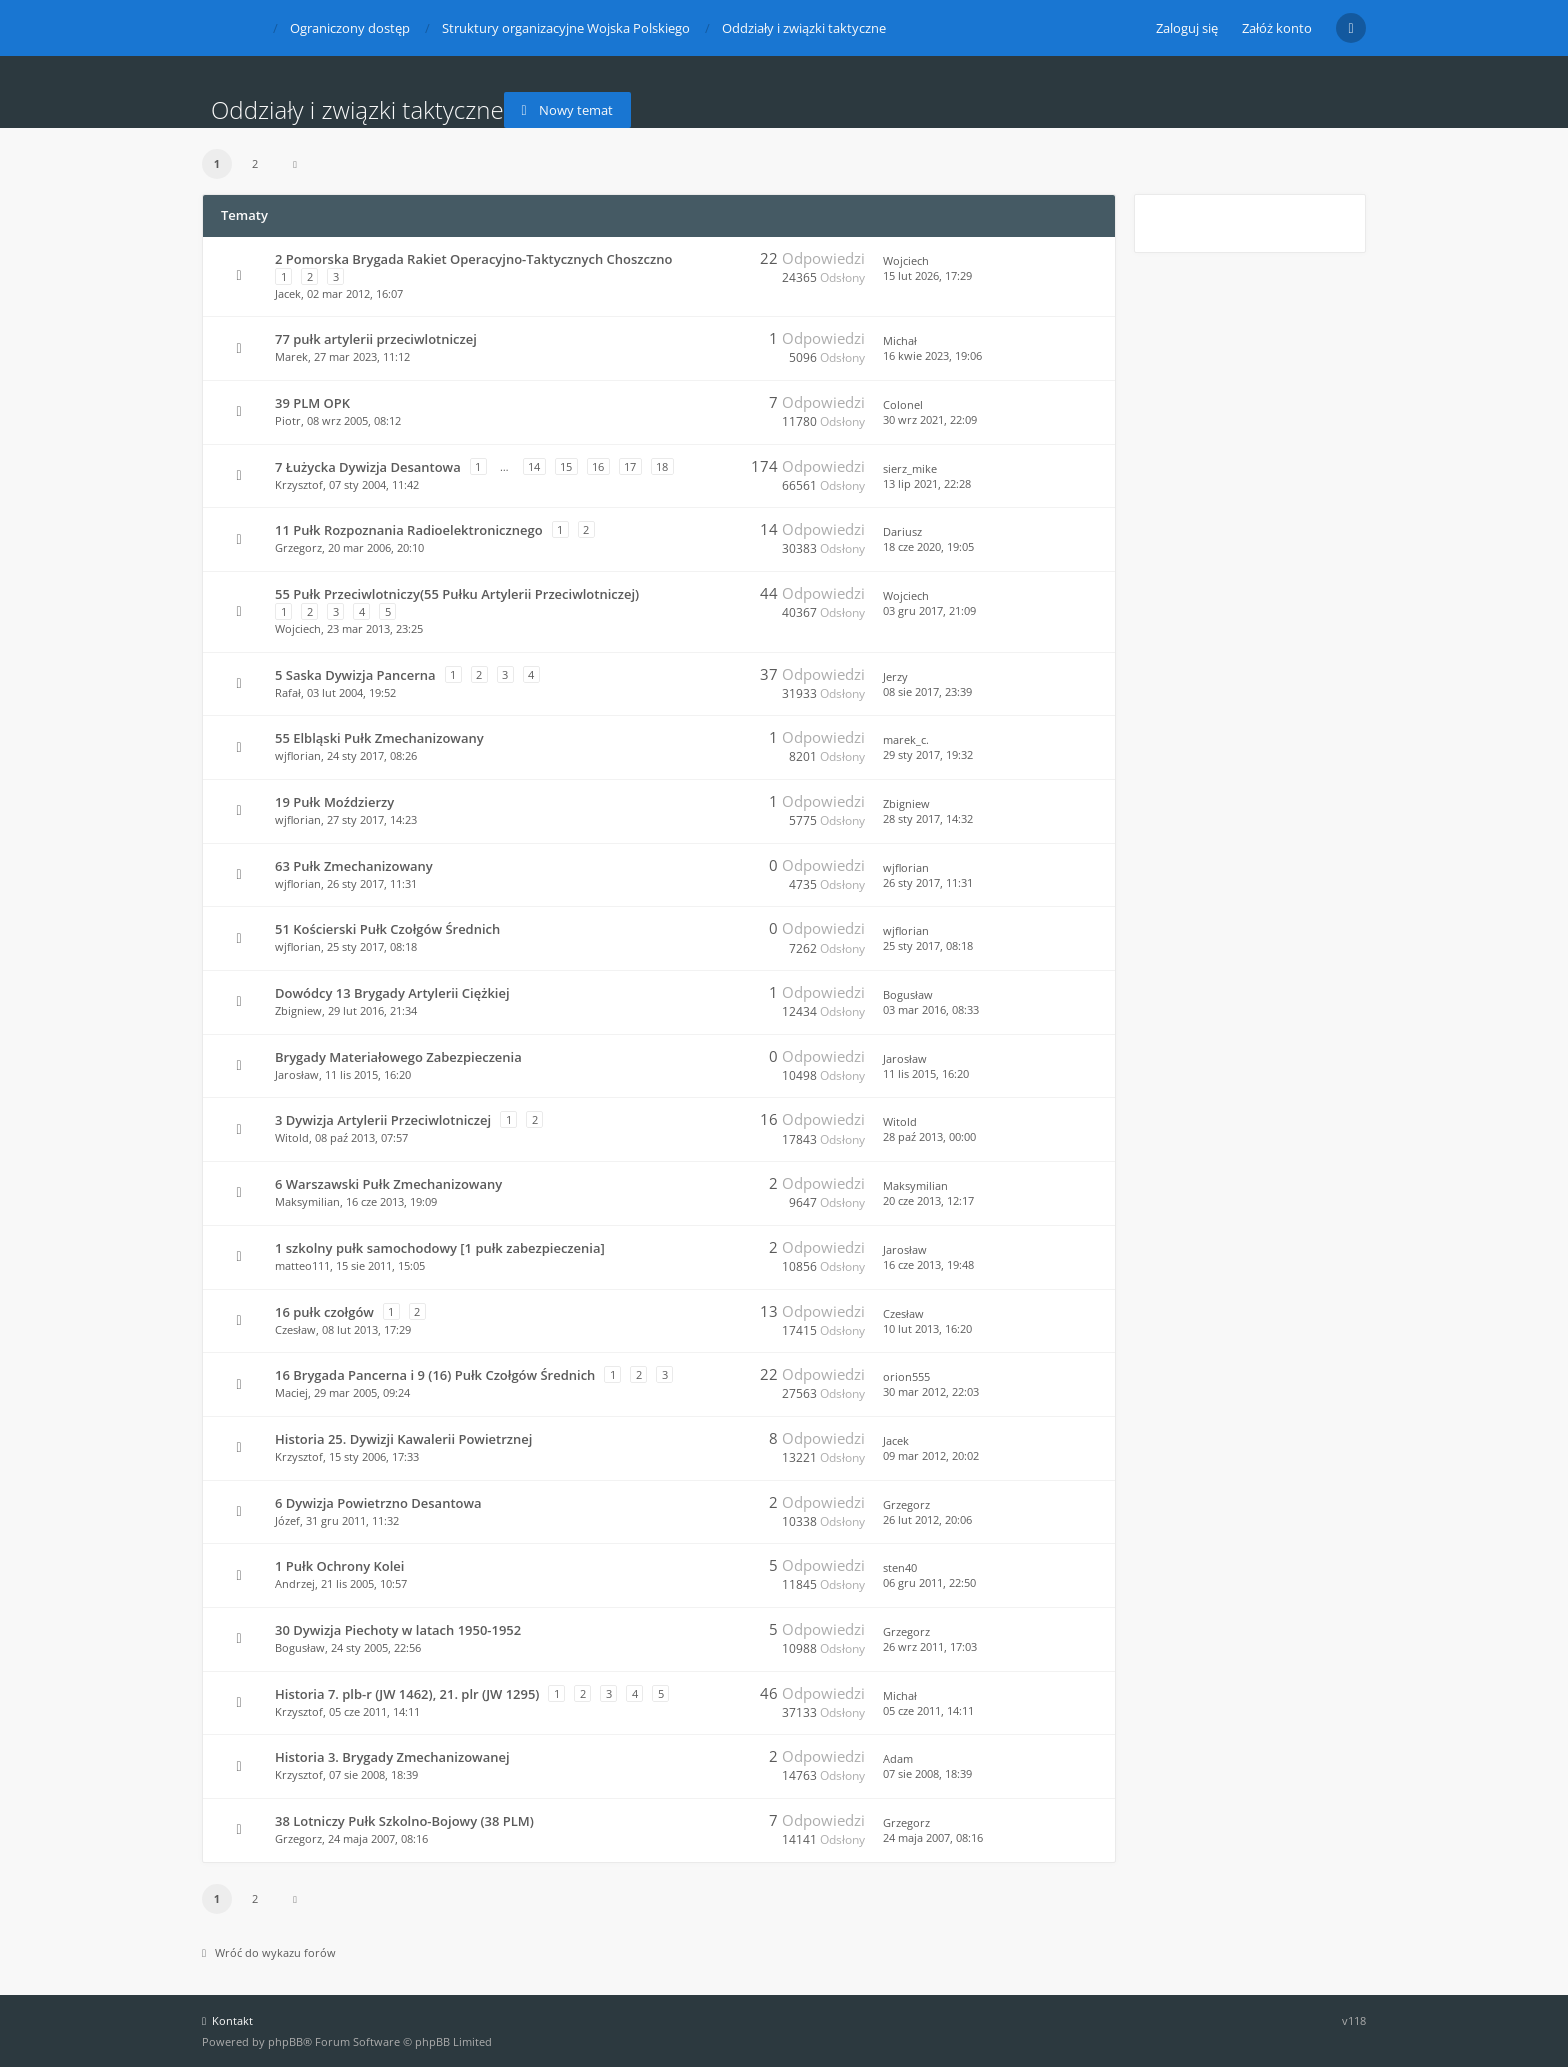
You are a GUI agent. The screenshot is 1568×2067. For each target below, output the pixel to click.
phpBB (285, 2041)
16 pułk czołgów (324, 1312)
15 (566, 466)
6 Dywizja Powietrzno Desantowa (378, 1503)
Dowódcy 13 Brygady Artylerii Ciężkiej (392, 993)
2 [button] (255, 163)
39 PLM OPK (312, 403)
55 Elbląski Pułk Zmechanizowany (379, 738)
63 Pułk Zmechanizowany (354, 866)
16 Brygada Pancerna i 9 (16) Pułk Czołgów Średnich (435, 1375)
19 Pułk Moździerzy (334, 802)
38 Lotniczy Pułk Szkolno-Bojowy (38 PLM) (404, 1821)
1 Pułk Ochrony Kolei (339, 1566)
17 (630, 466)
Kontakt (227, 2020)
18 (662, 466)
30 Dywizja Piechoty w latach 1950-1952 (398, 1630)
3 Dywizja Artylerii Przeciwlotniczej (383, 1120)
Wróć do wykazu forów (269, 1952)
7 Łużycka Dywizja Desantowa (368, 467)
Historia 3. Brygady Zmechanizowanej (392, 1757)
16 (598, 466)
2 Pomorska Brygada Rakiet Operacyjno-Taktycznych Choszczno (473, 259)
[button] (295, 164)
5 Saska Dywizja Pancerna (355, 675)
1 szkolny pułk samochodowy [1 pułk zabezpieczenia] (440, 1248)
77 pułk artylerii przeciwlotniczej (376, 339)
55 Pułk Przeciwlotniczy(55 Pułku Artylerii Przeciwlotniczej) (457, 594)
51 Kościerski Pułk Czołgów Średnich (387, 929)
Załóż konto (1277, 28)
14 (534, 466)
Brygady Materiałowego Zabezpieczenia (398, 1057)
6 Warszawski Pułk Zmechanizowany (388, 1184)
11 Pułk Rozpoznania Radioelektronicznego (409, 530)
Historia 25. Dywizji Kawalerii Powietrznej (403, 1439)
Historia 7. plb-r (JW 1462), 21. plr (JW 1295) (407, 1694)
